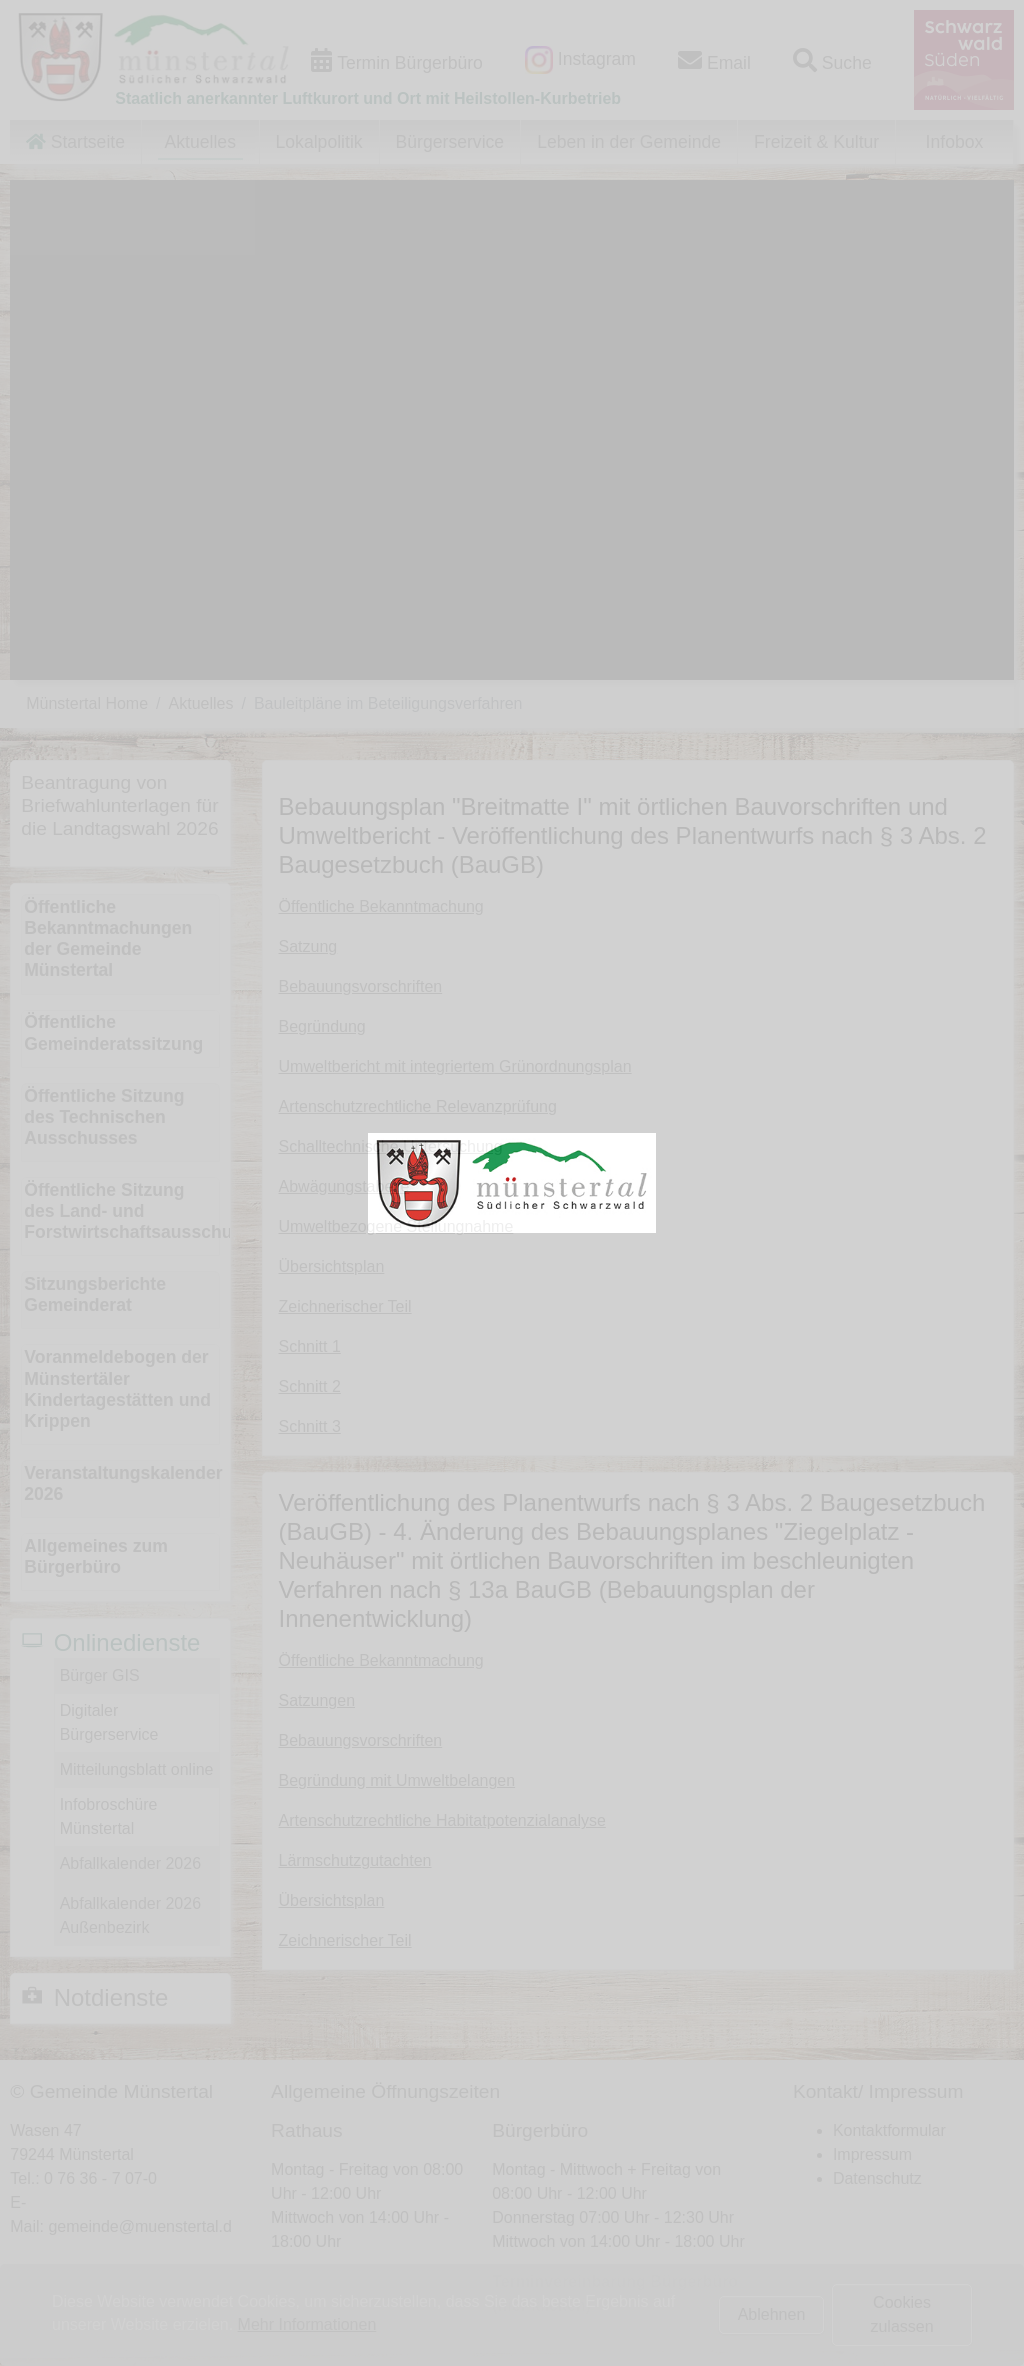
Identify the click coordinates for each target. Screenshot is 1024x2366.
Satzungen (317, 1700)
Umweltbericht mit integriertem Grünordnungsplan (455, 1066)
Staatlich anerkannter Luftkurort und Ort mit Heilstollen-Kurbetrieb (368, 98)
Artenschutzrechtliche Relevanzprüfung (418, 1106)
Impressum (872, 2154)
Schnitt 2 (310, 1386)
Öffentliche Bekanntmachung (381, 906)
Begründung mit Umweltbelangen (397, 1780)
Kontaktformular (889, 2130)
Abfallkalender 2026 (130, 1863)
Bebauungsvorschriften (361, 986)
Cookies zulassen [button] (901, 2314)
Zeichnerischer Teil (345, 1306)
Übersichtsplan (332, 1266)
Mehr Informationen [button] (307, 2324)
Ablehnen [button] (772, 2314)
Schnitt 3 (310, 1426)
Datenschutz (877, 2178)
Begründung (322, 1026)
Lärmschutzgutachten (355, 1860)
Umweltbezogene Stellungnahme (396, 1226)
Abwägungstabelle (344, 1186)
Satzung (308, 946)
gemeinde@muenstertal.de (144, 2226)
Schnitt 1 (310, 1346)
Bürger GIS (100, 1675)
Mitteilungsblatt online (137, 1769)
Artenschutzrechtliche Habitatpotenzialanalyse (442, 1820)
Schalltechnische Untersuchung (391, 1146)
